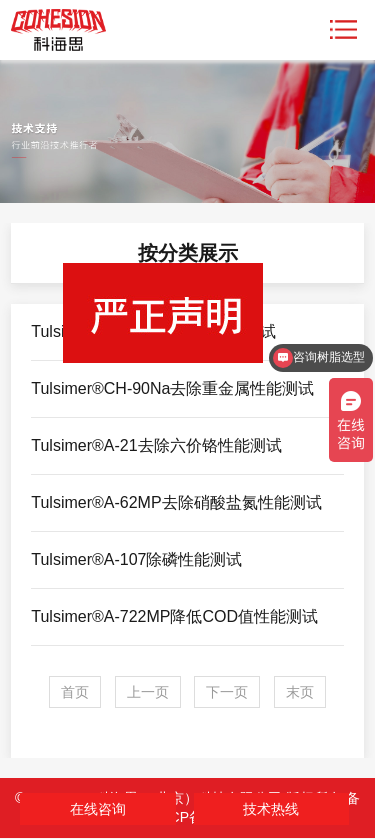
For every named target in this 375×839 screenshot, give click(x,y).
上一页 (148, 692)
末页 (300, 692)
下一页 (227, 692)
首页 (75, 692)
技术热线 (271, 809)
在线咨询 (98, 809)
